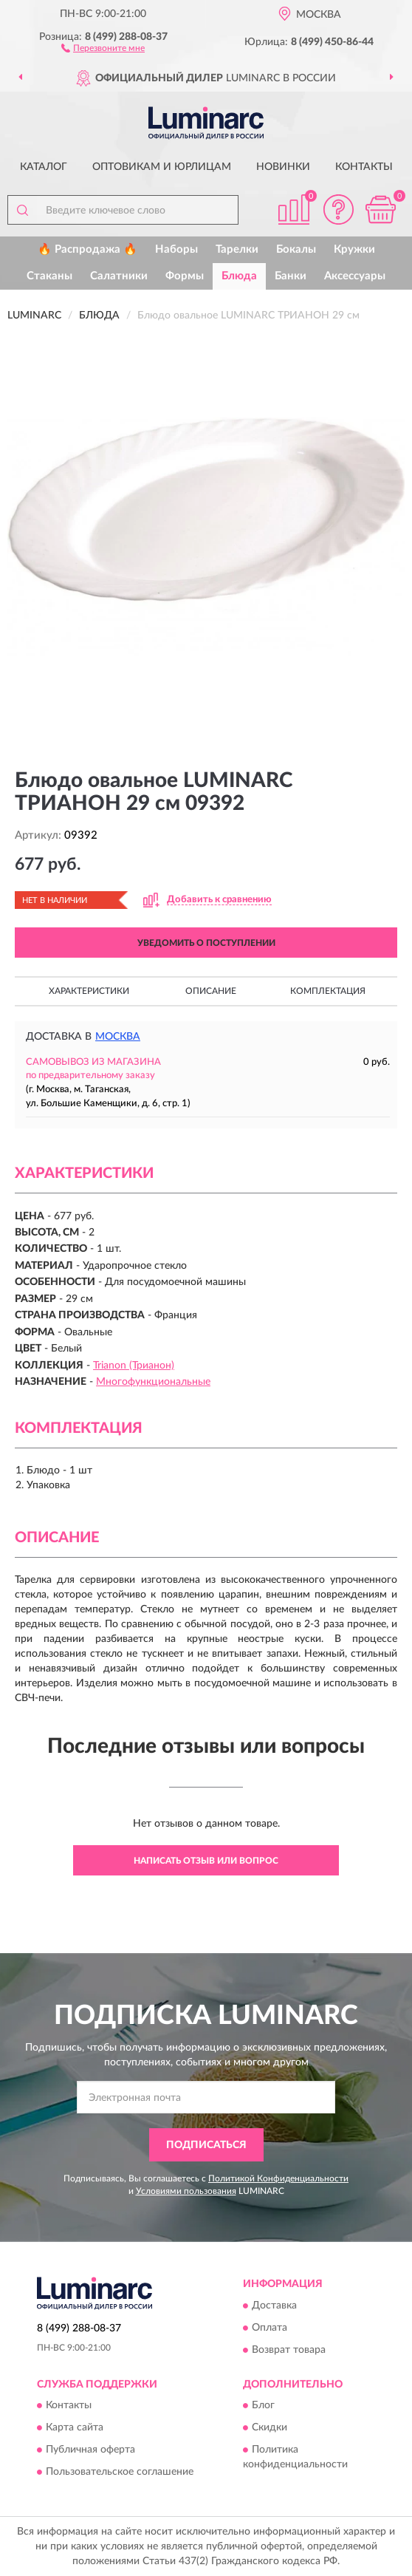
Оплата (269, 2328)
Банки (290, 276)
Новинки (283, 167)
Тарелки (237, 249)
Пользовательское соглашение (119, 2472)
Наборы (176, 249)
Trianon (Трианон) (133, 1365)
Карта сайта (74, 2427)
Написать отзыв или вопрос (206, 1860)
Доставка (274, 2305)
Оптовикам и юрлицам (161, 167)
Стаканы (49, 276)
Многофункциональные (153, 1382)
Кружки (354, 249)
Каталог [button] (43, 167)
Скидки (269, 2427)
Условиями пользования (186, 2191)
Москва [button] (117, 1037)
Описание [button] (210, 991)
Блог (263, 2405)
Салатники (119, 276)
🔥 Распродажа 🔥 (87, 249)
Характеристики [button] (89, 991)
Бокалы (296, 249)
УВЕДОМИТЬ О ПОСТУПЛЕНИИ (206, 942)
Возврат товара (289, 2350)
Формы (184, 276)
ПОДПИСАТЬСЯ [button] (206, 2145)
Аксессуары (354, 276)
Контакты (364, 167)
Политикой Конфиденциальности (278, 2178)
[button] (103, 47)
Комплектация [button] (327, 991)
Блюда (239, 276)
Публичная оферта (90, 2449)
